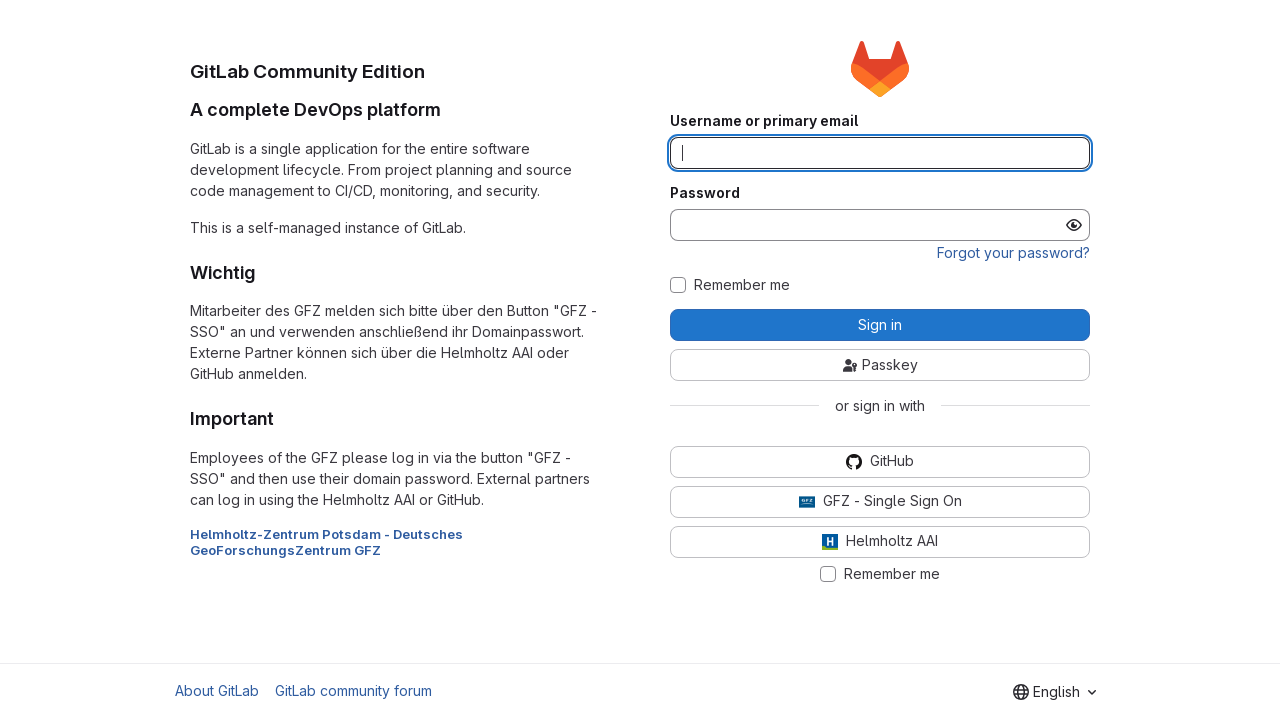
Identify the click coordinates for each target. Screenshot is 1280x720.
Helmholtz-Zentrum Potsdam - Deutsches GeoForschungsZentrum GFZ (326, 542)
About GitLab (217, 690)
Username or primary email (764, 121)
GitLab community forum (353, 690)
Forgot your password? (1013, 252)
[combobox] (1054, 692)
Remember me (742, 285)
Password (705, 193)
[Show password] (1074, 225)
